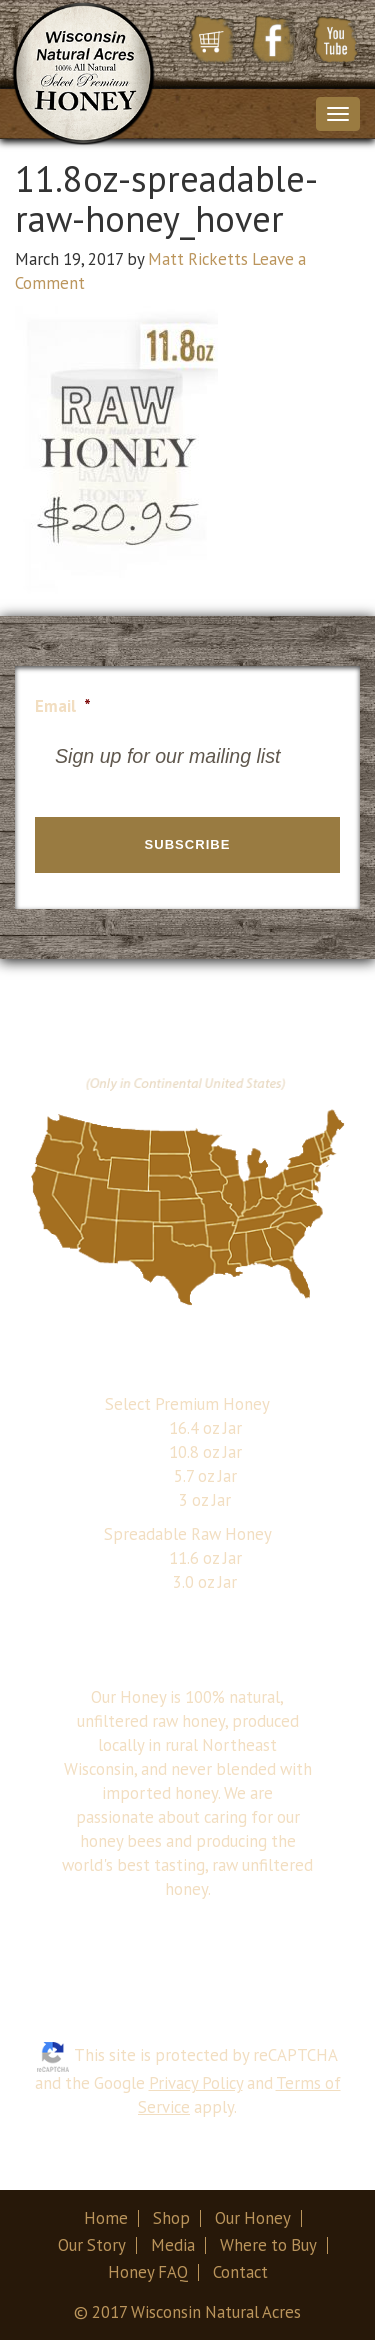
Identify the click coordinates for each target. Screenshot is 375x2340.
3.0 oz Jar (205, 1582)
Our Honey (253, 2218)
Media (173, 2245)
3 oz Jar (205, 1500)
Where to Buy (268, 2245)
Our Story (92, 2245)
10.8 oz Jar (205, 1452)
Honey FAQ (148, 2272)
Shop (171, 2218)
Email (63, 706)
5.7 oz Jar (205, 1476)
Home (106, 2218)
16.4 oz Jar (205, 1428)
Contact (240, 2272)
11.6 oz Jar (205, 1558)
